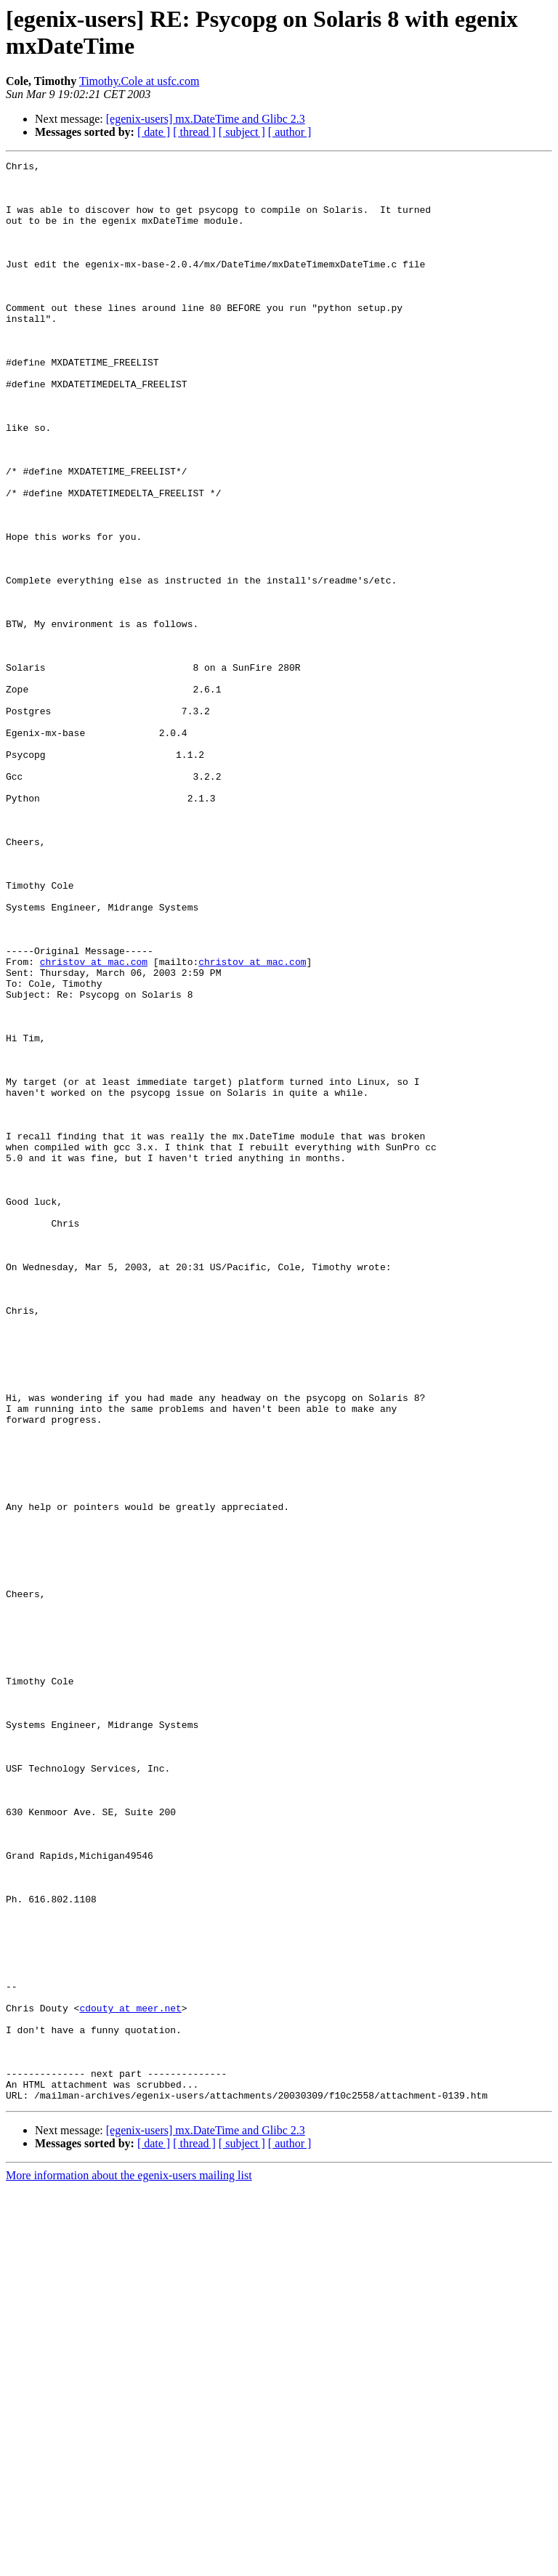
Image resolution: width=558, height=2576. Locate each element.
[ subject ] (242, 132)
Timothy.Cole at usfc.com (139, 81)
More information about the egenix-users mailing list (129, 2563)
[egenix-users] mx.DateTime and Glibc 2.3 (205, 119)
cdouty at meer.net (130, 2378)
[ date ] (153, 132)
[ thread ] (194, 132)
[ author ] (290, 132)
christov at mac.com (93, 1122)
